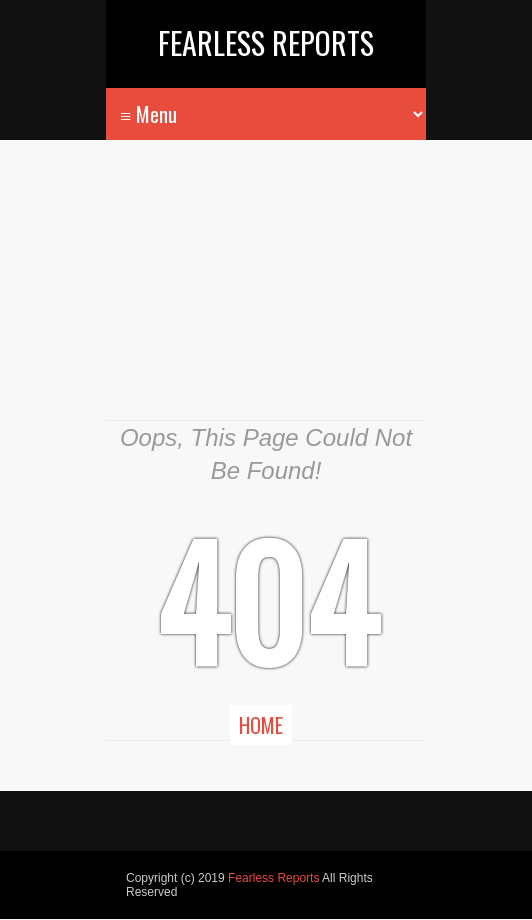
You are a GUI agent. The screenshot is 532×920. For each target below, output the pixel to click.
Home (261, 725)
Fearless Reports (266, 42)
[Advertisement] (266, 295)
